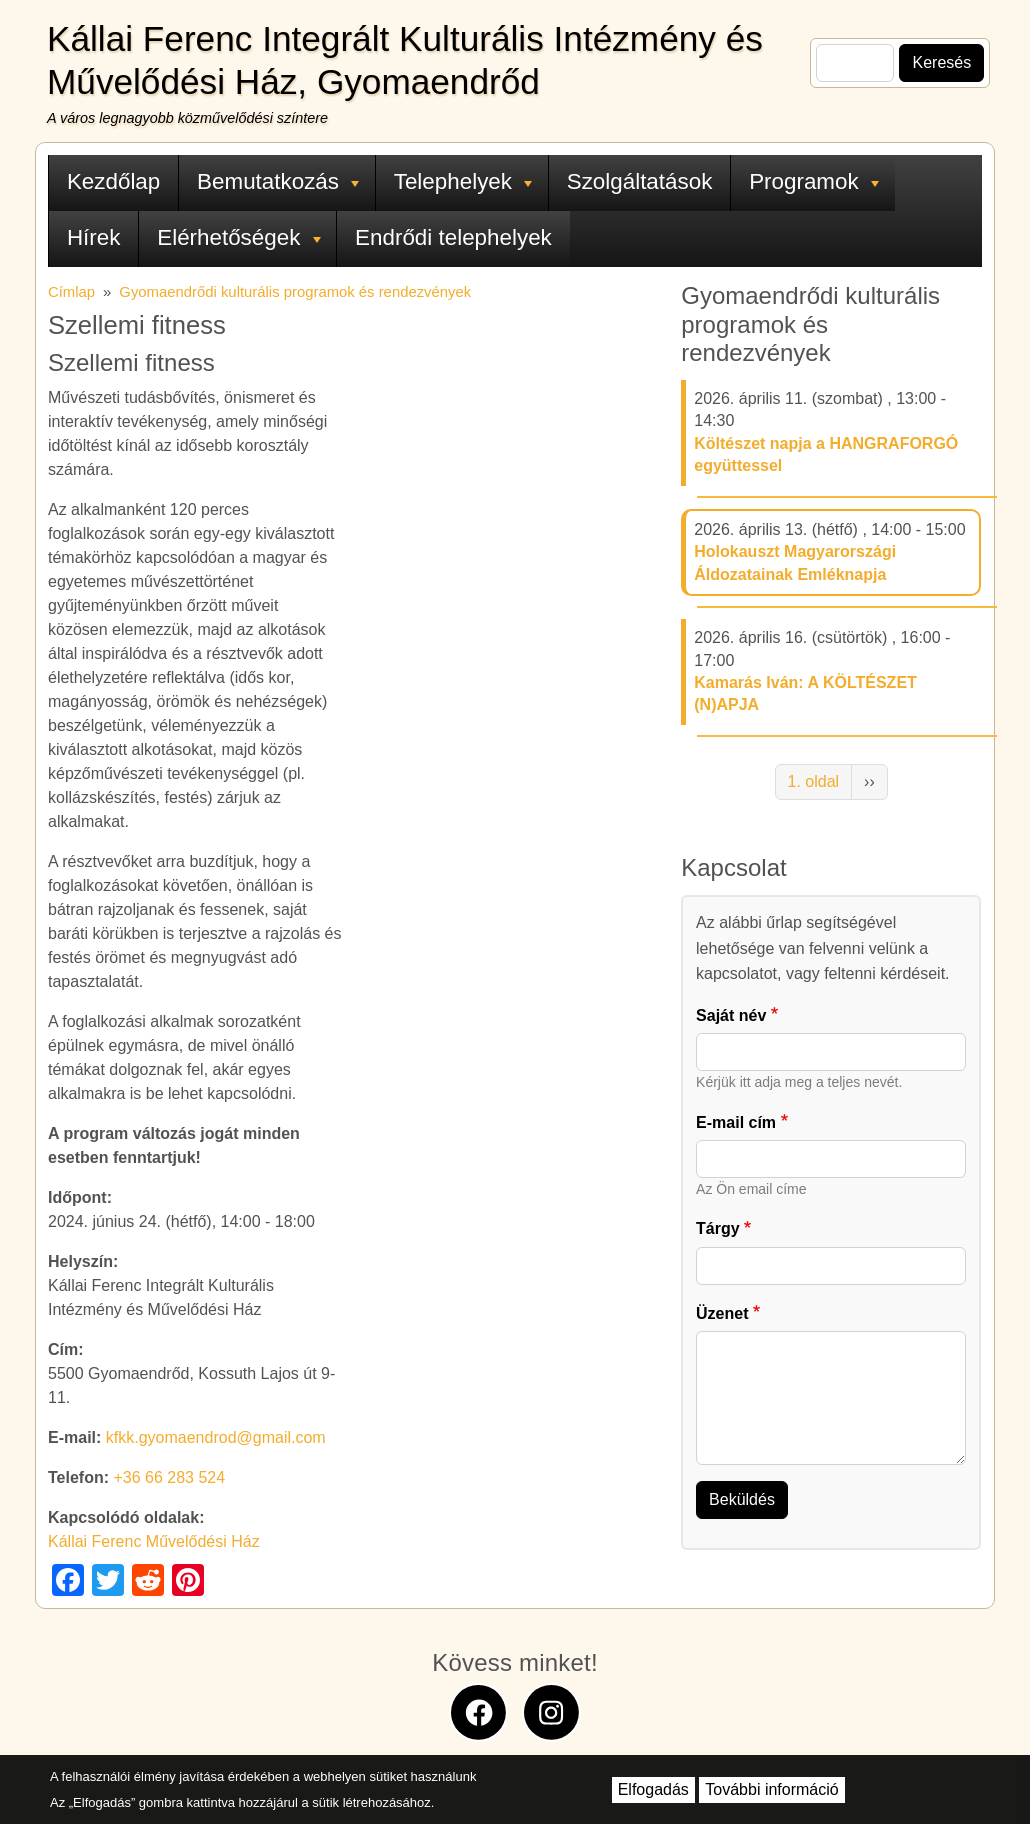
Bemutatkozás (278, 181)
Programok (814, 181)
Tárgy (718, 1228)
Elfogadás (653, 1789)
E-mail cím (736, 1122)
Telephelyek (463, 181)
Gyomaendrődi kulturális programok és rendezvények (295, 292)
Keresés (941, 62)
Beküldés (742, 1499)
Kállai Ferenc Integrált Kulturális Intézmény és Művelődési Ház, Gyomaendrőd (405, 60)
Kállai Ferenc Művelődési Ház (154, 1541)
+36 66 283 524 (169, 1477)
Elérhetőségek (238, 237)
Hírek (94, 237)
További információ (771, 1789)
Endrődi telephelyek (453, 237)
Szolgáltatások (640, 181)
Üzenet (722, 1313)
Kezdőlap (113, 181)
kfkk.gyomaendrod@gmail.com (216, 1437)
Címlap (71, 292)
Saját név (731, 1015)
